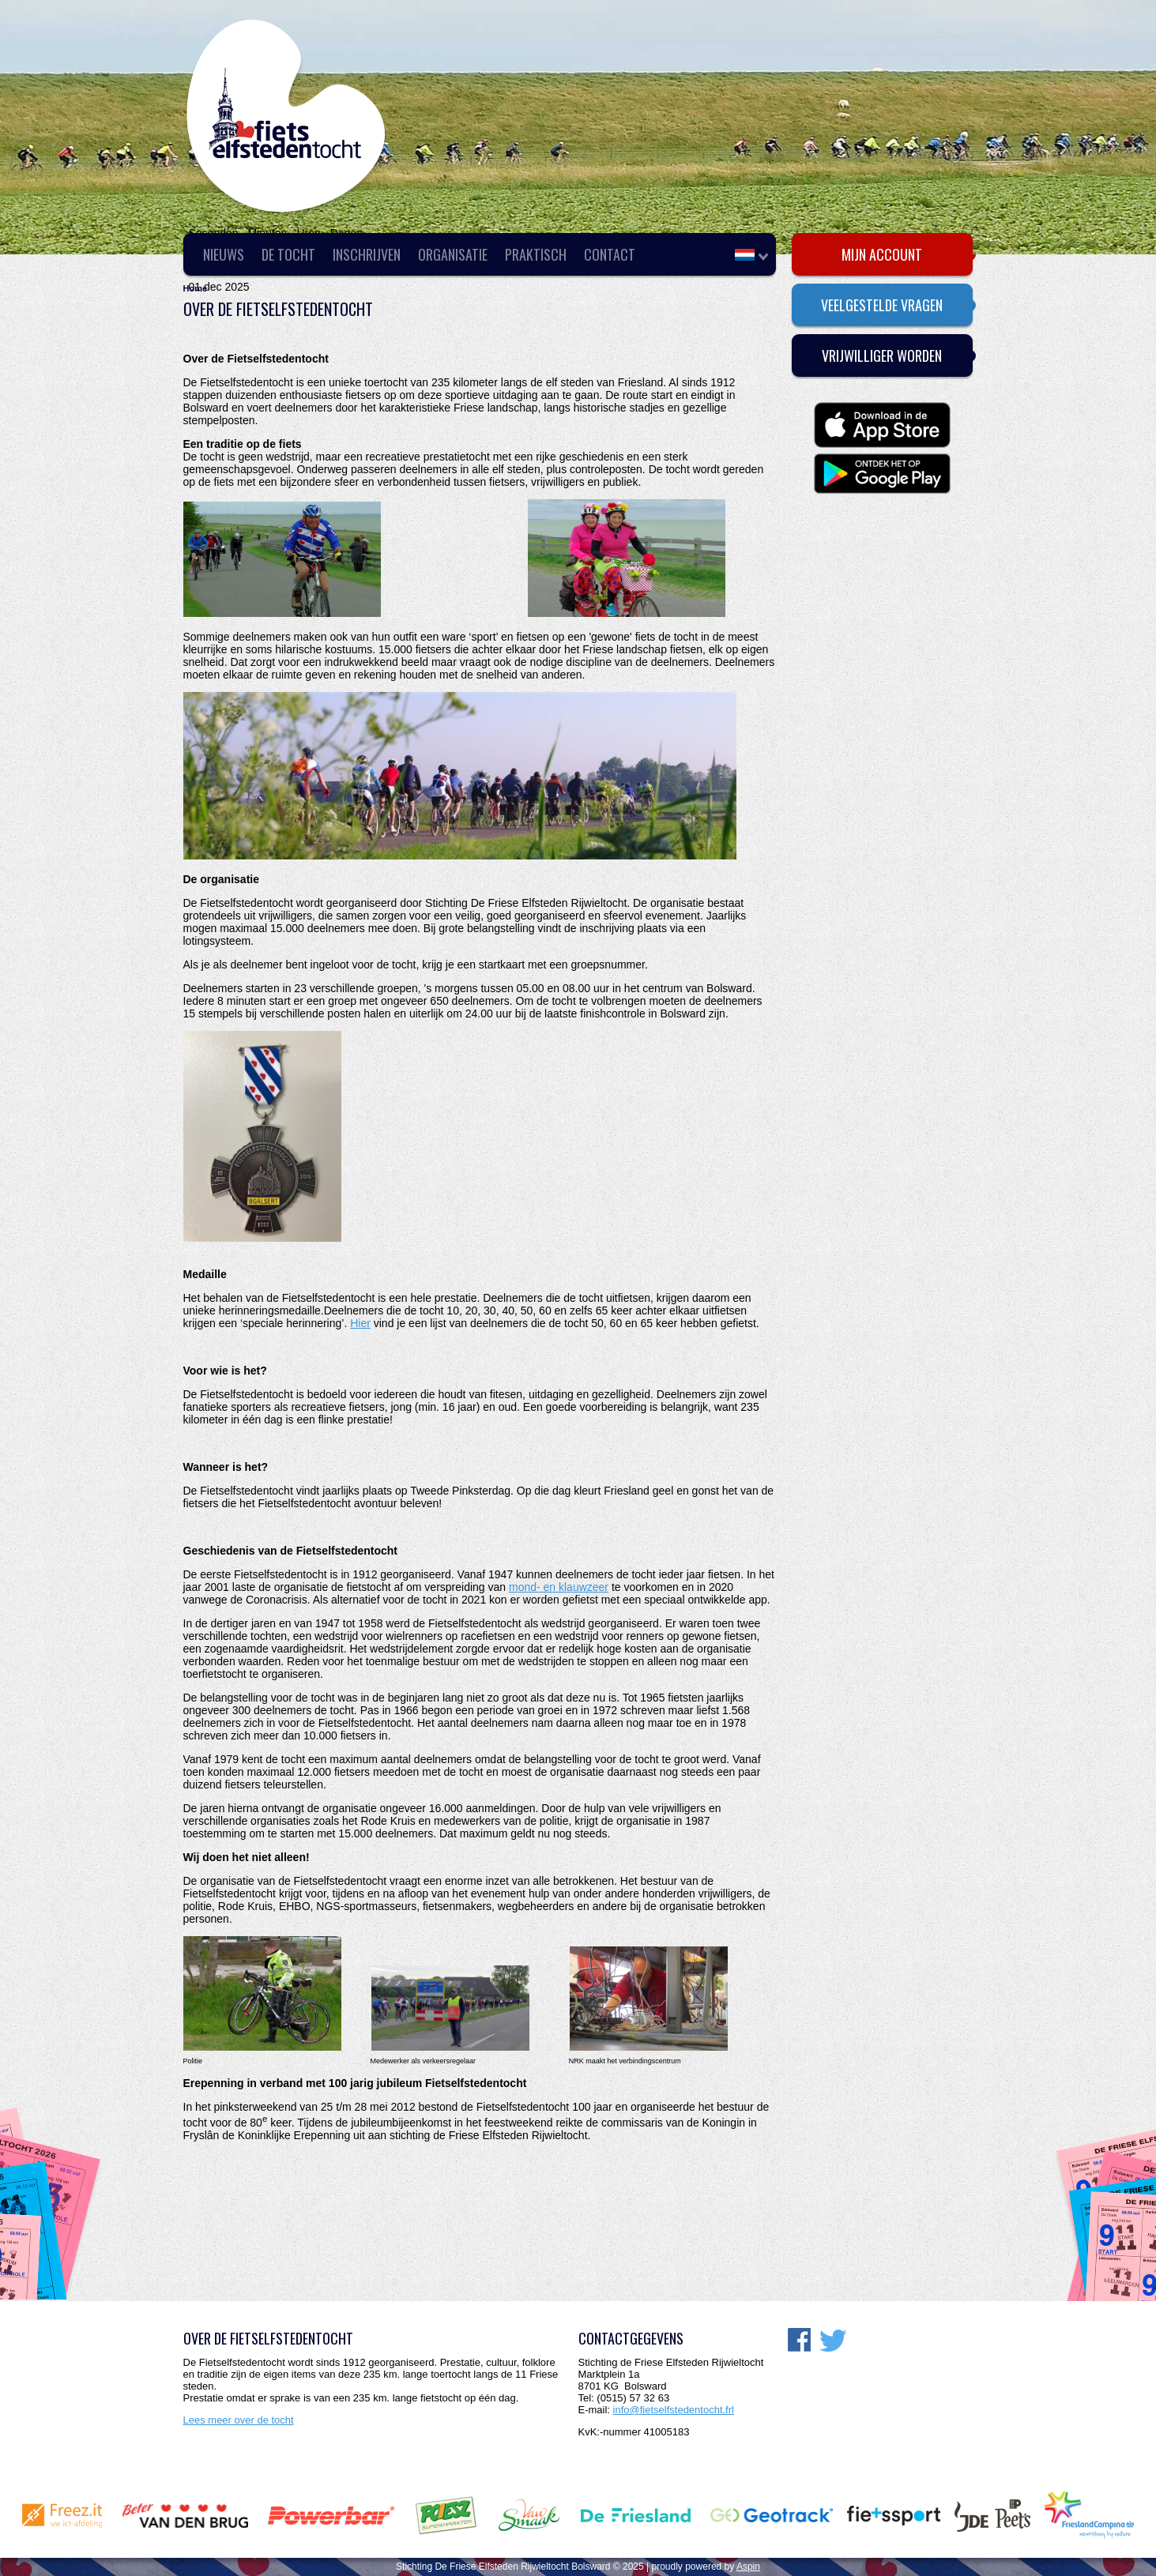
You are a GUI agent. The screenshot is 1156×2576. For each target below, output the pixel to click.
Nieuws (223, 254)
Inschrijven (367, 254)
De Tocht (288, 254)
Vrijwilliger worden (882, 355)
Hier (360, 1323)
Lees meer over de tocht (238, 2420)
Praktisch (536, 254)
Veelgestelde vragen (882, 305)
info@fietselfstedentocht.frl (673, 2410)
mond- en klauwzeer (558, 1587)
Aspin (748, 2566)
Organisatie (453, 254)
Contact (609, 254)
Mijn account (882, 254)
